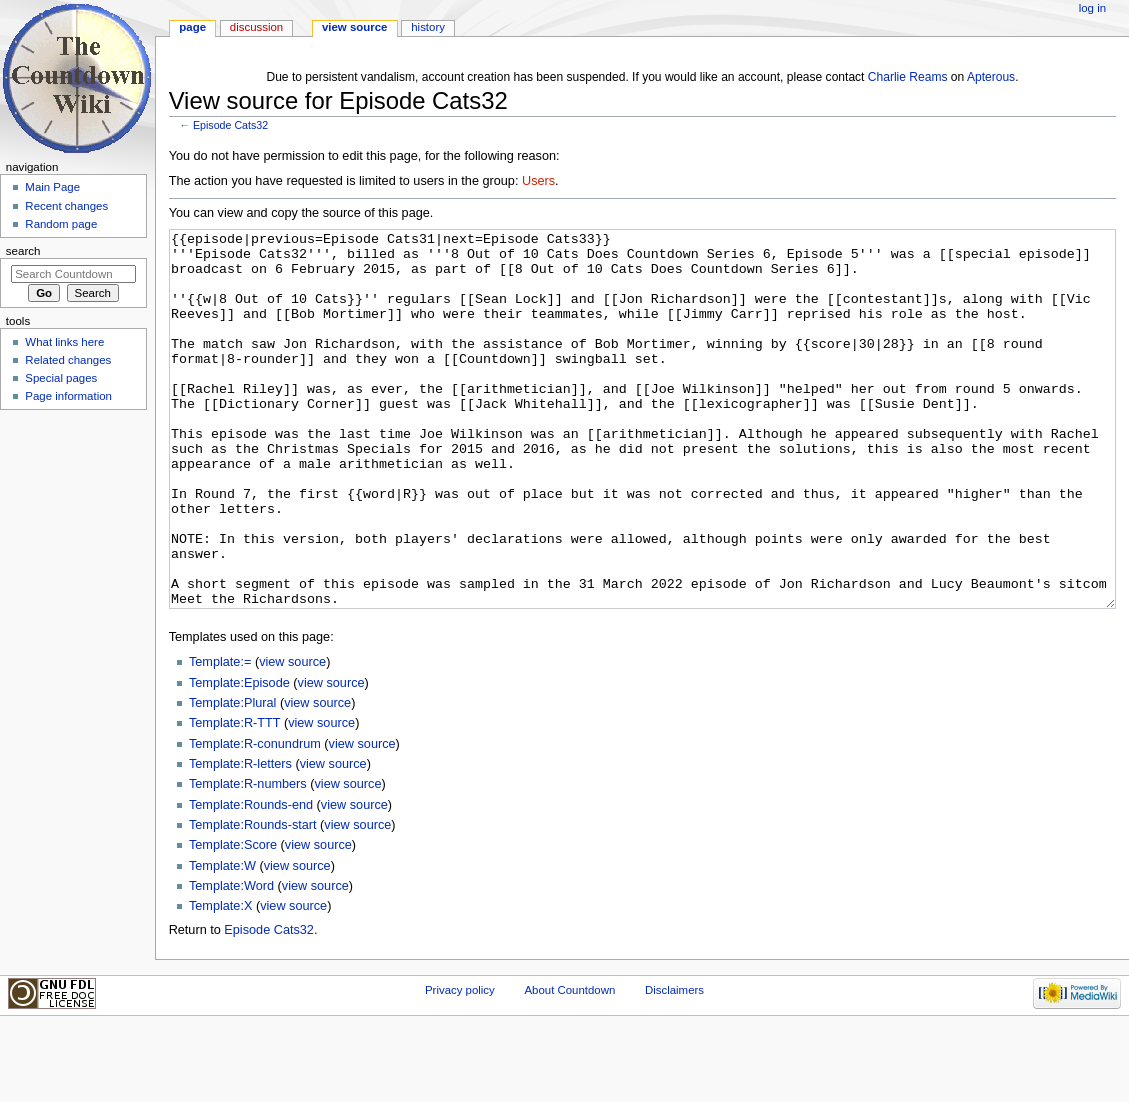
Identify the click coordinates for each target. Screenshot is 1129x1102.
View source (355, 27)
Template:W (222, 941)
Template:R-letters (240, 839)
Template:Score (233, 920)
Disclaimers (674, 1065)
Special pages (61, 378)
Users (538, 181)
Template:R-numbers (248, 859)
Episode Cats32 (230, 125)
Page (192, 27)
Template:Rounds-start (253, 900)
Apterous (991, 77)
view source (292, 737)
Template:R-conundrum (255, 819)
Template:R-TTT (234, 798)
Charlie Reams (908, 77)
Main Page (52, 187)
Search (23, 251)
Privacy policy (460, 1065)
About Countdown (569, 1065)
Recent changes (66, 206)
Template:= (220, 737)
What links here (64, 342)
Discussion (256, 27)
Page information (68, 396)
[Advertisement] (73, 566)
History (428, 27)
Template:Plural (232, 778)
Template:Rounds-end (251, 880)
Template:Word (231, 961)
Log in (1092, 8)
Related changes (68, 360)
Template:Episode (239, 758)
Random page (61, 224)
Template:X (220, 981)
